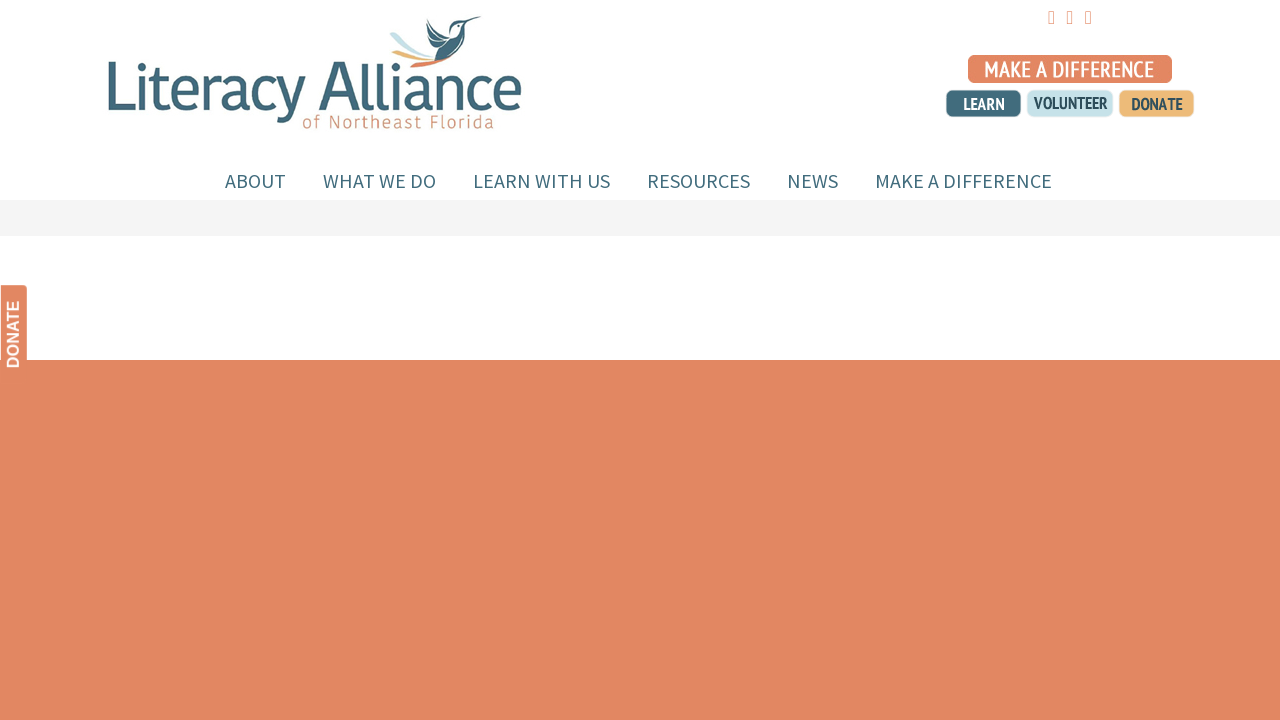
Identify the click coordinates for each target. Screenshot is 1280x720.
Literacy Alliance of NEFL (315, 68)
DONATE (13, 335)
